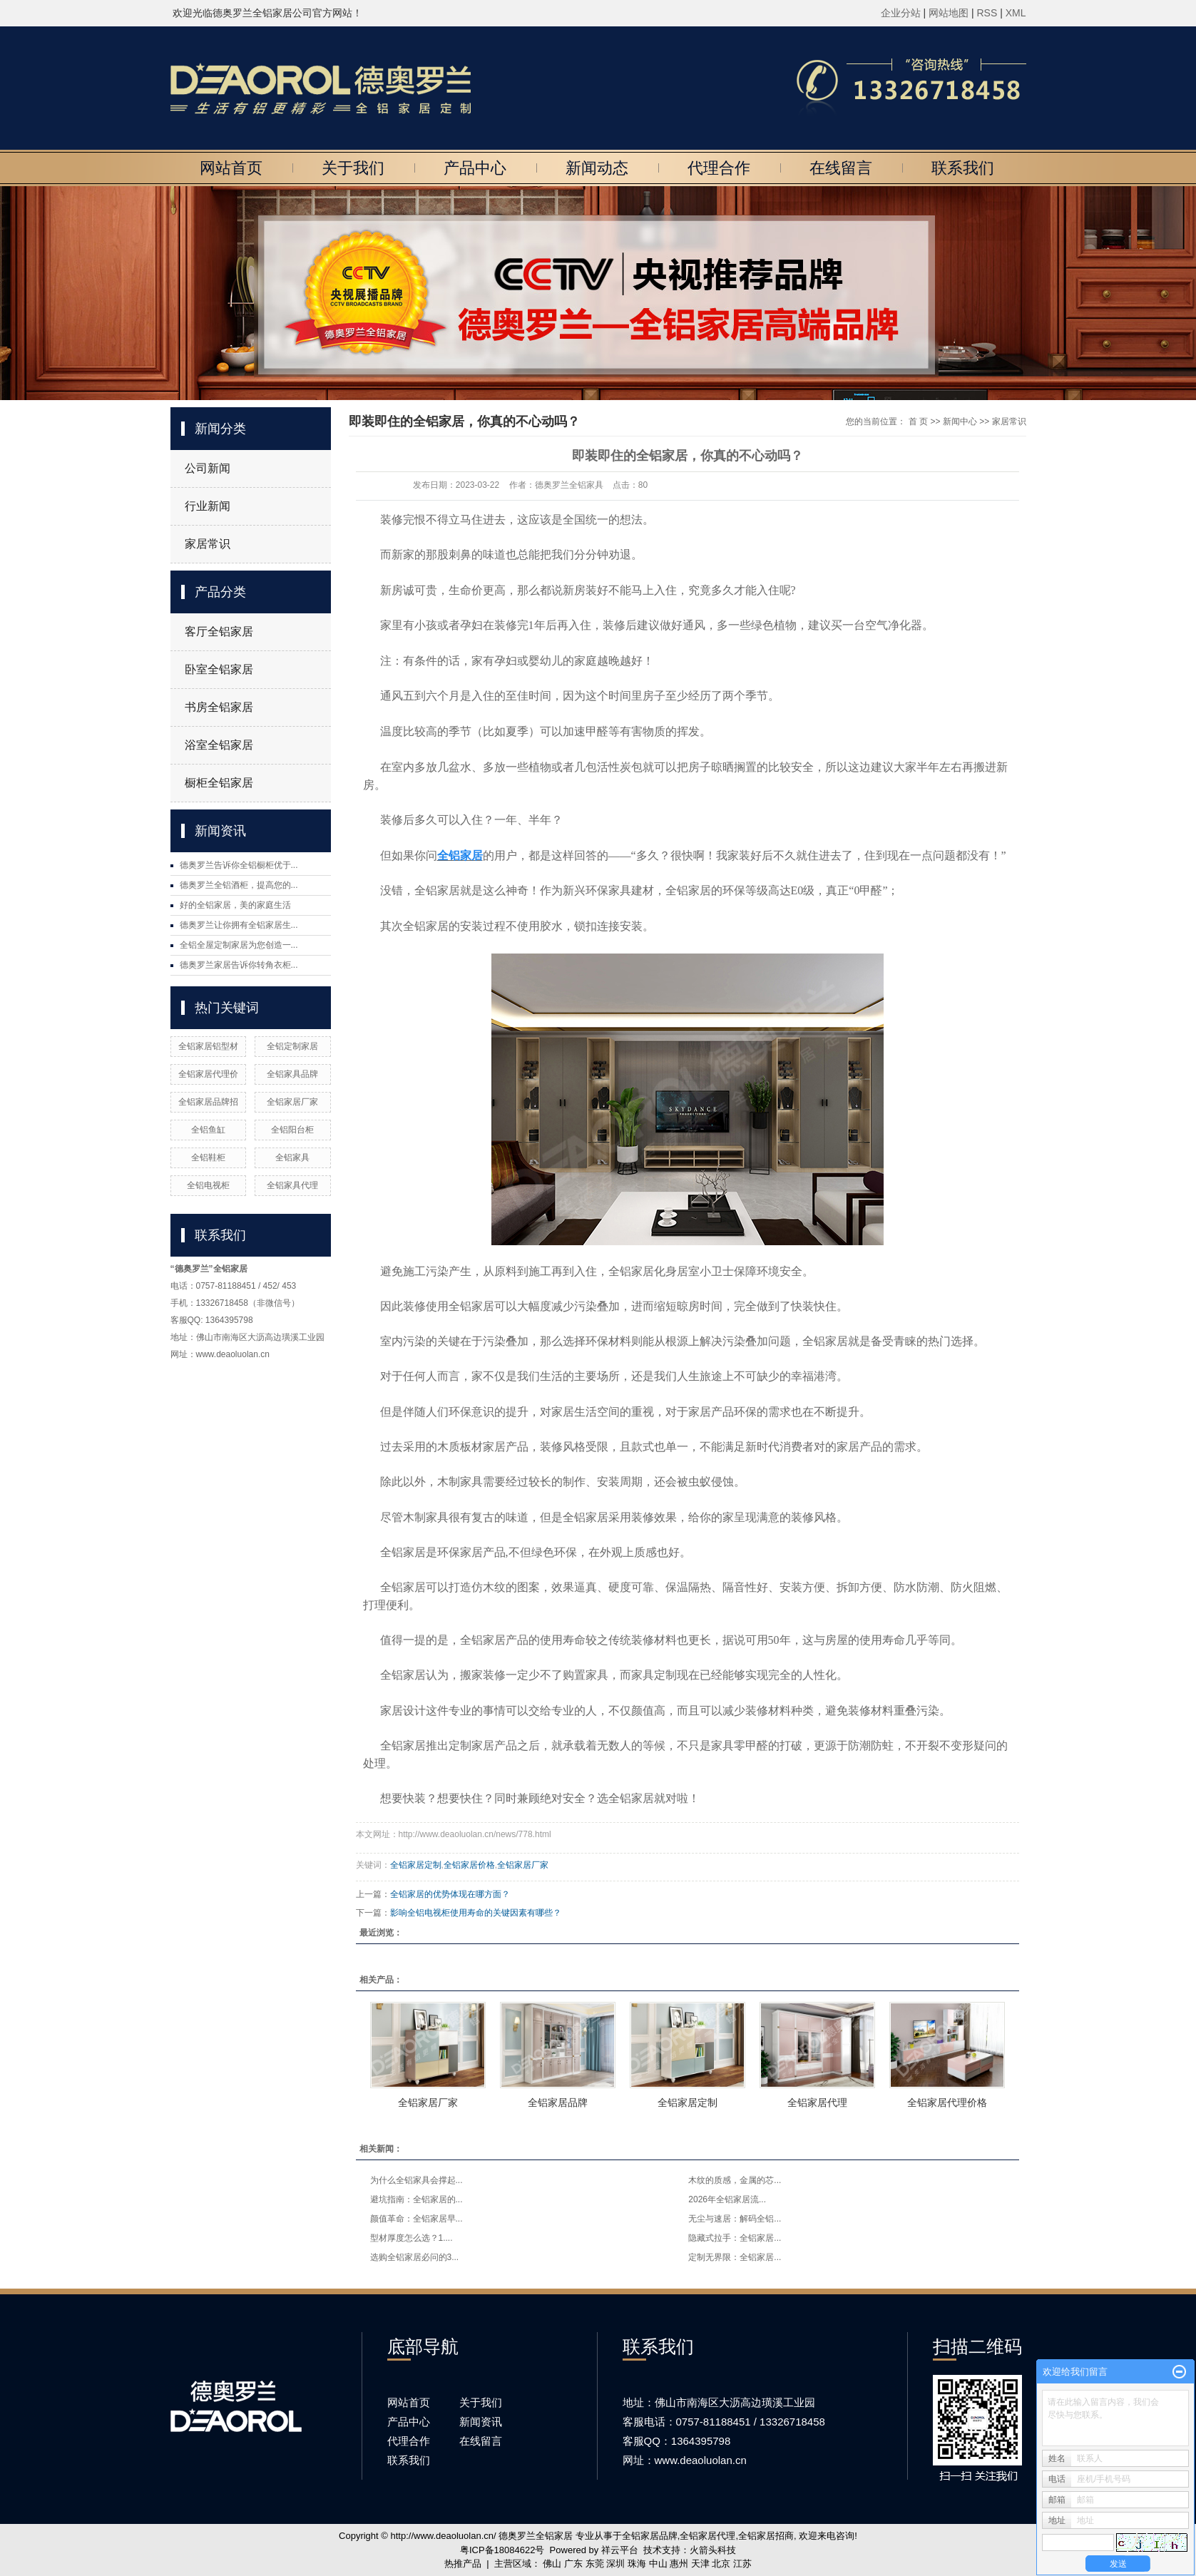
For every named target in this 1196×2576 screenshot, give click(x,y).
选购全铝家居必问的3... (414, 2257)
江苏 (742, 2563)
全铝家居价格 (469, 1865)
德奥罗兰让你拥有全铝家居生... (239, 925)
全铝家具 (292, 1157)
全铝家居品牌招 (208, 1102)
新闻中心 (960, 421)
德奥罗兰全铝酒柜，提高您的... (239, 885)
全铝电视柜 (208, 1185)
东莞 (595, 2563)
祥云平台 (619, 2550)
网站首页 (231, 168)
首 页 (918, 421)
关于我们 (353, 168)
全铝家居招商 (766, 2535)
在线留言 (840, 168)
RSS (986, 13)
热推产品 (462, 2563)
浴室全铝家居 (219, 745)
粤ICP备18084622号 (502, 2550)
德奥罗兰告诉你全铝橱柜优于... (239, 865)
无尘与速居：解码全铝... (734, 2219)
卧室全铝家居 (219, 669)
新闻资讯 (480, 2422)
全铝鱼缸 (208, 1130)
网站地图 (950, 13)
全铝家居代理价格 (947, 2102)
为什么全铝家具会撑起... (416, 2180)
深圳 (615, 2563)
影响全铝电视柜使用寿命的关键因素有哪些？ (475, 1913)
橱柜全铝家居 (219, 783)
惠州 (679, 2563)
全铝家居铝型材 (208, 1046)
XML (1016, 13)
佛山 (552, 2563)
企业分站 (901, 13)
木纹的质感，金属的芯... (734, 2180)
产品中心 (475, 168)
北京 (721, 2563)
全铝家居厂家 (292, 1102)
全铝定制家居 (292, 1046)
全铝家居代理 (817, 2102)
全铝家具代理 (292, 1185)
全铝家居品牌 (558, 2102)
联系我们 (962, 168)
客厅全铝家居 (219, 631)
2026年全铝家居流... (727, 2199)
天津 (700, 2563)
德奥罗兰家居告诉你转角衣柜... (239, 965)
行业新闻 (207, 506)
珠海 (637, 2563)
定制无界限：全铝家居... (734, 2257)
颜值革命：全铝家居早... (416, 2219)
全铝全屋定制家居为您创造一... (239, 945)
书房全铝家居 (219, 707)
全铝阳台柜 (292, 1130)
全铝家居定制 (415, 1865)
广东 (573, 2563)
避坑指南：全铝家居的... (416, 2199)
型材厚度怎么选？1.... (411, 2238)
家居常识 (207, 544)
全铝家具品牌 (292, 1074)
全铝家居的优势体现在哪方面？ (450, 1894)
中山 (658, 2563)
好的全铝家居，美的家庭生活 (235, 905)
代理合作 (719, 168)
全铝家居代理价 (208, 1074)
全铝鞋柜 (208, 1157)
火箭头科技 (713, 2550)
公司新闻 (207, 468)
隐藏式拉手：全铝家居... (734, 2238)
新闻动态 (597, 168)
